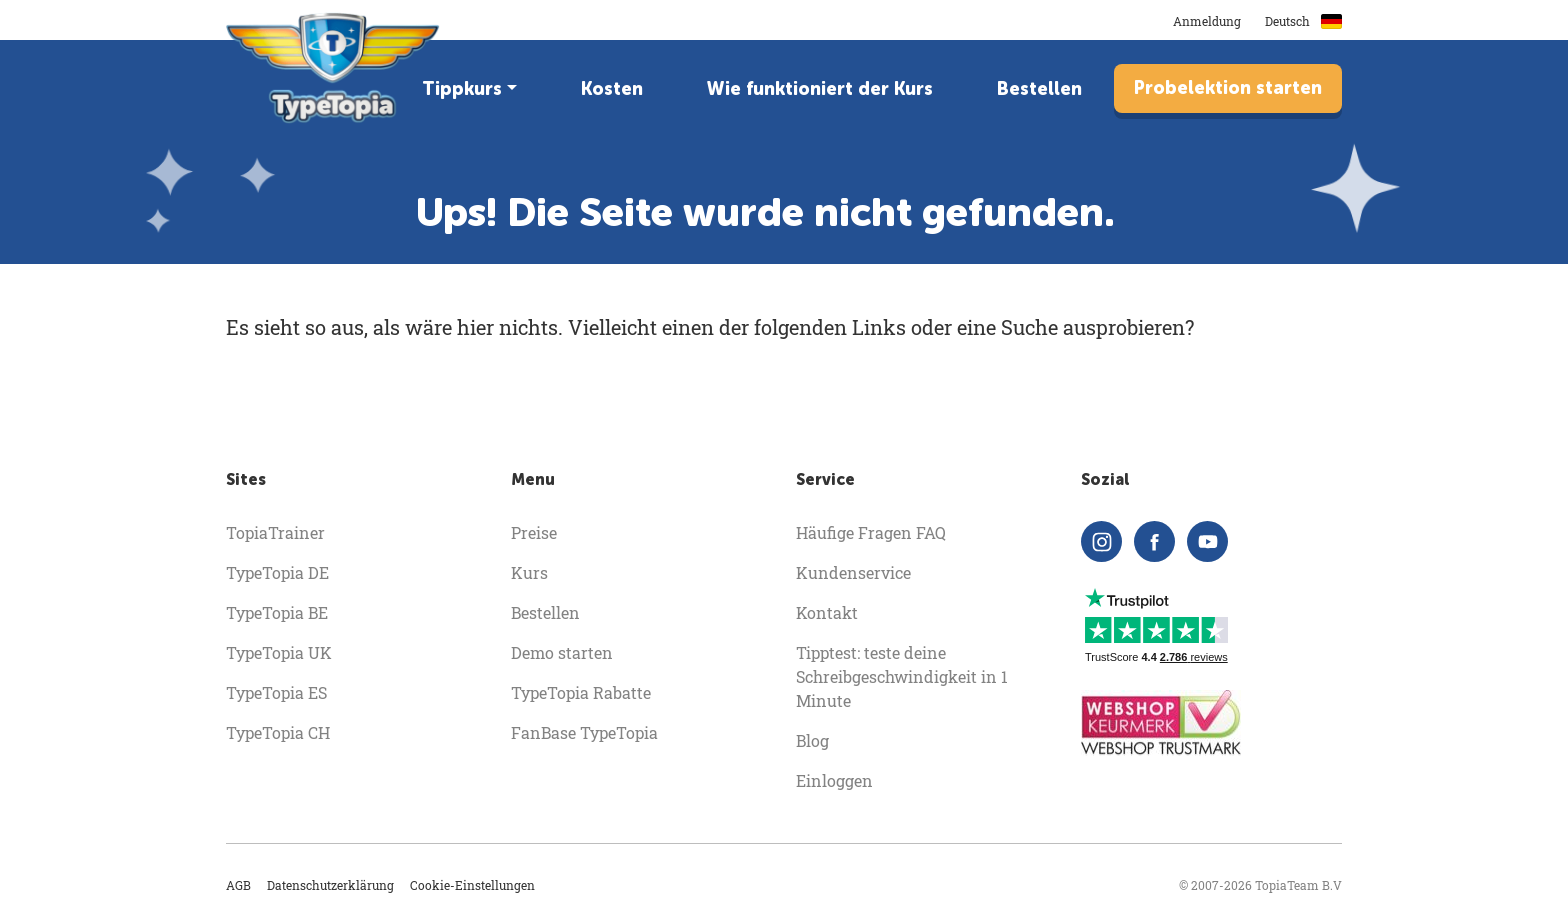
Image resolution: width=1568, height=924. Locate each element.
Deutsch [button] (1303, 21)
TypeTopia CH (278, 732)
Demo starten (562, 652)
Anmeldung (1207, 21)
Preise (534, 532)
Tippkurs (462, 89)
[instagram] (1101, 541)
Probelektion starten (1228, 88)
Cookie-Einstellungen (472, 885)
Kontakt (827, 612)
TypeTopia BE (277, 612)
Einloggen (834, 780)
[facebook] (1154, 541)
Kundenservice (853, 572)
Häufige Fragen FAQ (871, 532)
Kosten (612, 89)
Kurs (529, 572)
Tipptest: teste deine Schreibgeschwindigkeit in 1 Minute (902, 676)
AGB (238, 885)
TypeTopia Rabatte (581, 692)
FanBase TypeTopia (584, 732)
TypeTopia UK (279, 652)
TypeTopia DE (277, 572)
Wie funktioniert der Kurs (820, 89)
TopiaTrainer (275, 532)
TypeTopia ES (276, 692)
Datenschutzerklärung (330, 885)
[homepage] (334, 68)
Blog (812, 740)
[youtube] (1207, 541)
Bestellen (1039, 89)
